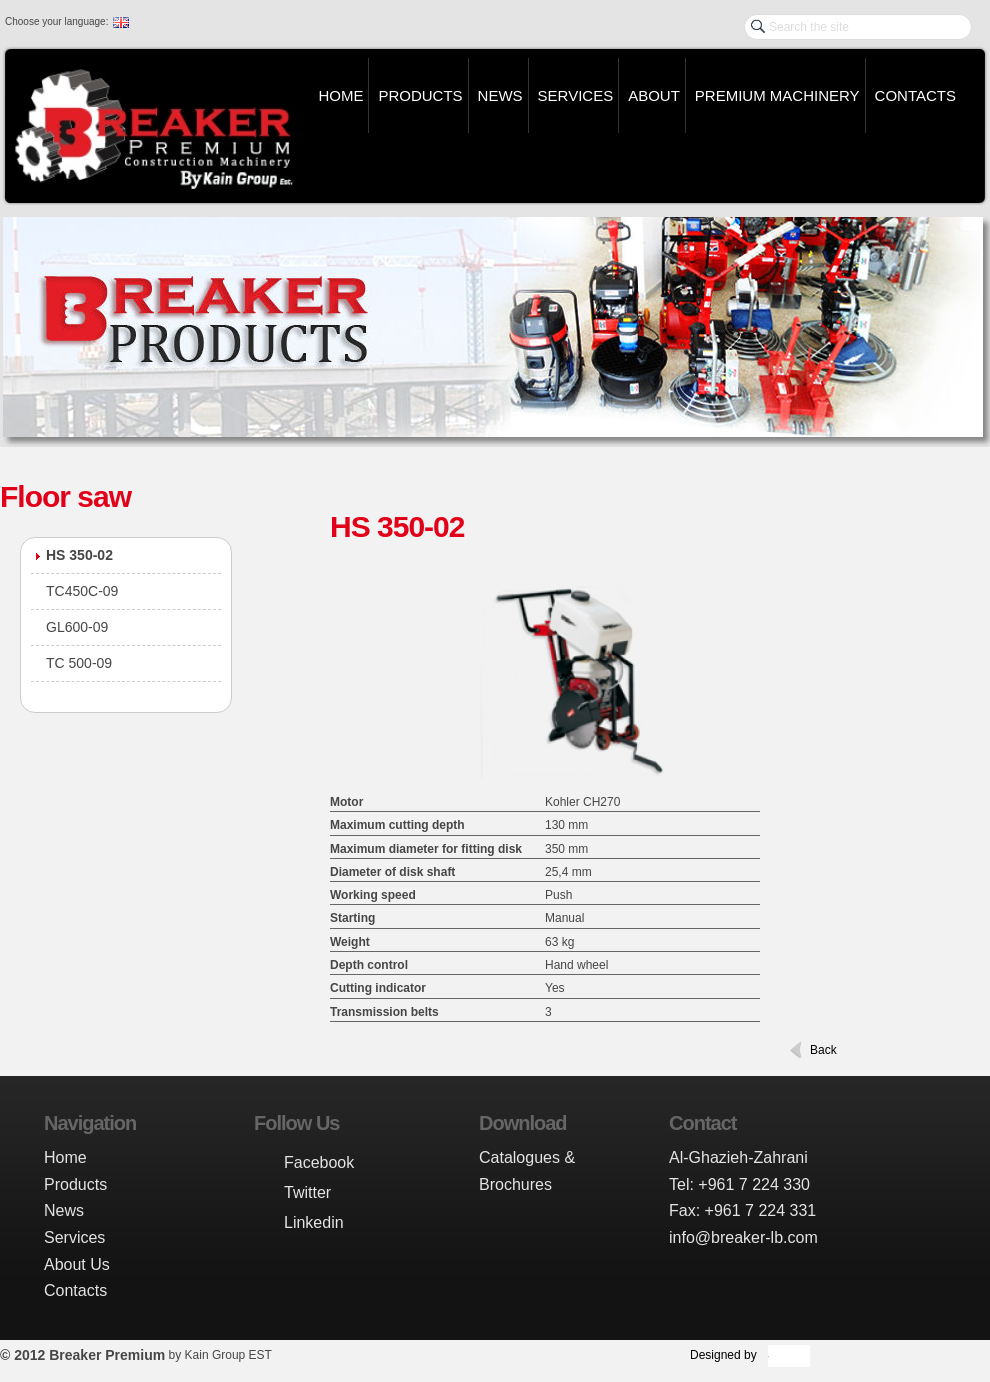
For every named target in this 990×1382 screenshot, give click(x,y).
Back (823, 1050)
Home (340, 95)
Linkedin (314, 1222)
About (654, 95)
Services (576, 95)
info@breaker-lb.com (743, 1237)
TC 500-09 (79, 663)
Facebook (319, 1162)
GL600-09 (77, 627)
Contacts (915, 95)
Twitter (307, 1192)
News (500, 95)
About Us (77, 1264)
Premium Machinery (777, 95)
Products (420, 95)
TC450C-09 (82, 591)
